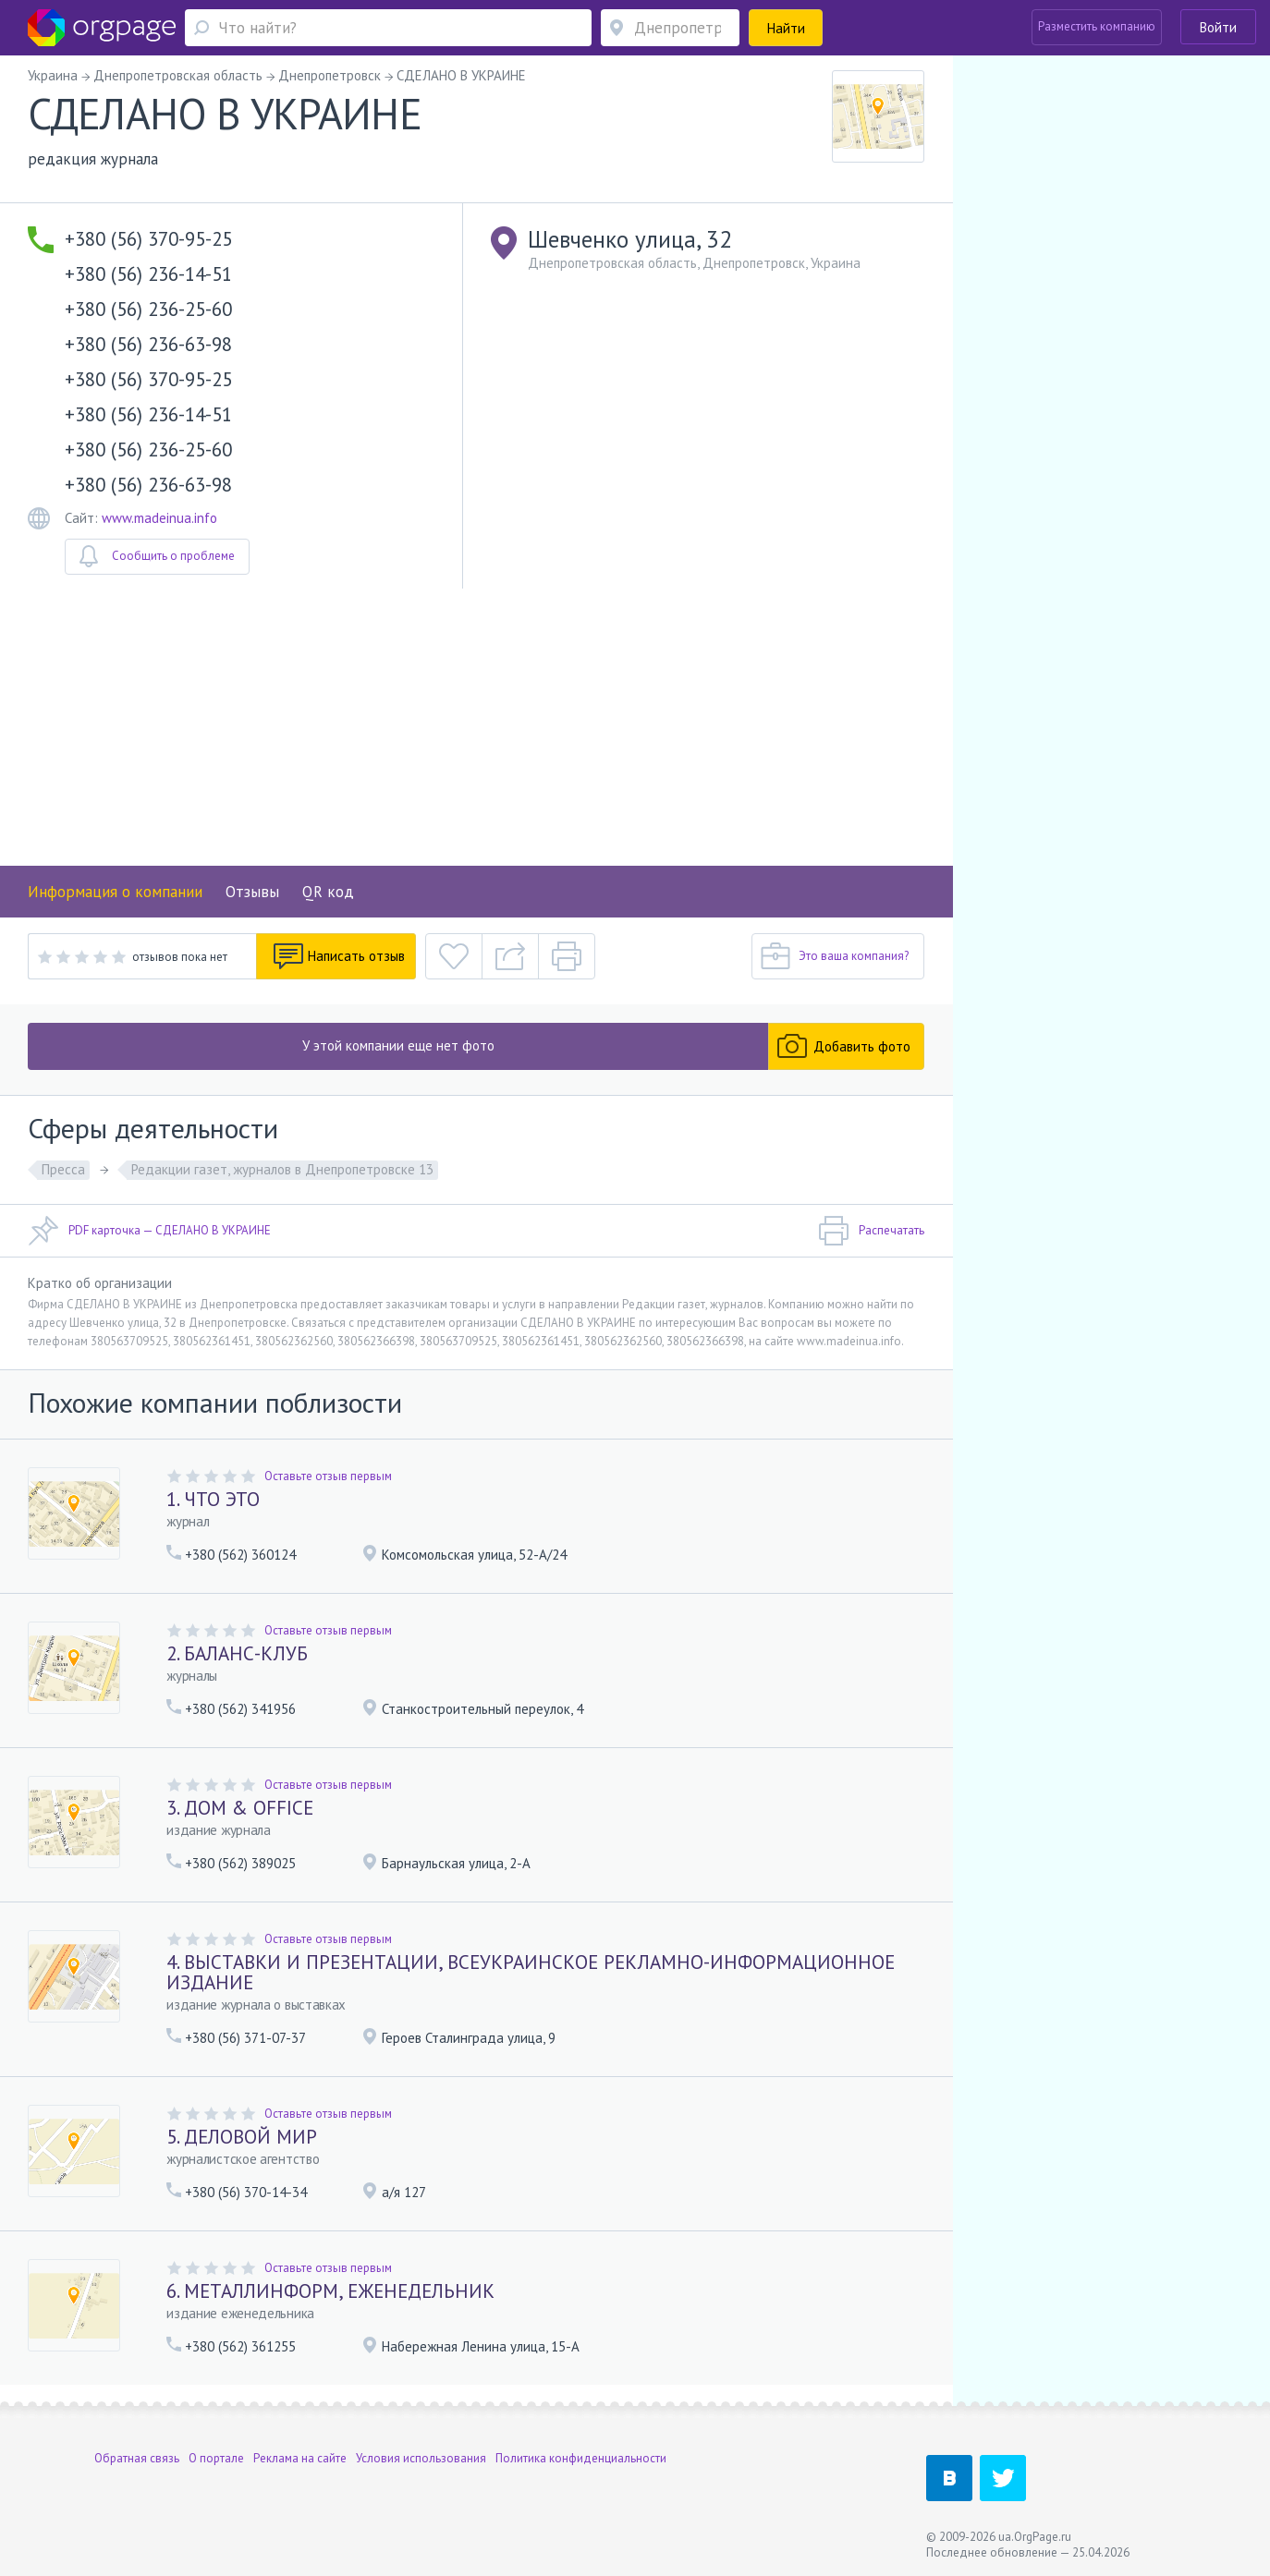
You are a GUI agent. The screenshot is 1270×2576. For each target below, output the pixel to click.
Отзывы (252, 891)
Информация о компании (115, 891)
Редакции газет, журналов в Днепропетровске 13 (282, 1169)
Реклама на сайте (300, 2458)
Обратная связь (136, 2458)
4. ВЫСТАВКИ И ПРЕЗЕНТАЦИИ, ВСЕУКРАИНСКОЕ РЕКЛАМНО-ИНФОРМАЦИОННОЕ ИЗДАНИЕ (530, 1972)
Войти (1218, 27)
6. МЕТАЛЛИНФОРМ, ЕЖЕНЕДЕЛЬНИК (330, 2290)
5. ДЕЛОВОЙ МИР (241, 2136)
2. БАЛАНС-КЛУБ (237, 1653)
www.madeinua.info (159, 518)
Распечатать (871, 1230)
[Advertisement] (476, 727)
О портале (216, 2458)
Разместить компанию (1096, 26)
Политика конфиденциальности (580, 2458)
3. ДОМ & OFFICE (239, 1807)
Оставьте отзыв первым (328, 1476)
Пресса (63, 1169)
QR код (328, 891)
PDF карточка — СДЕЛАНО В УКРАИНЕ (149, 1230)
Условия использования (421, 2458)
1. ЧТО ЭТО (213, 1499)
